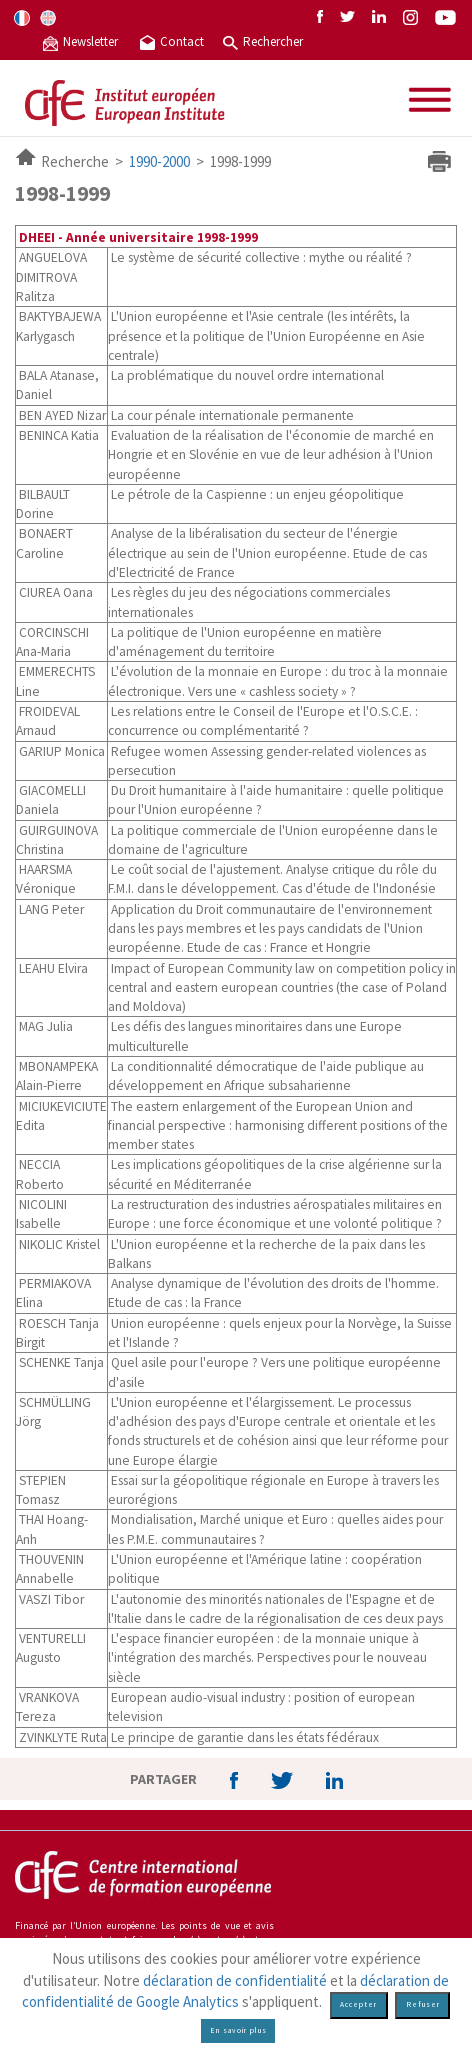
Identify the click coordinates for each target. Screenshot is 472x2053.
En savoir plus (238, 2030)
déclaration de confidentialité (235, 1980)
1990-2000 (159, 161)
